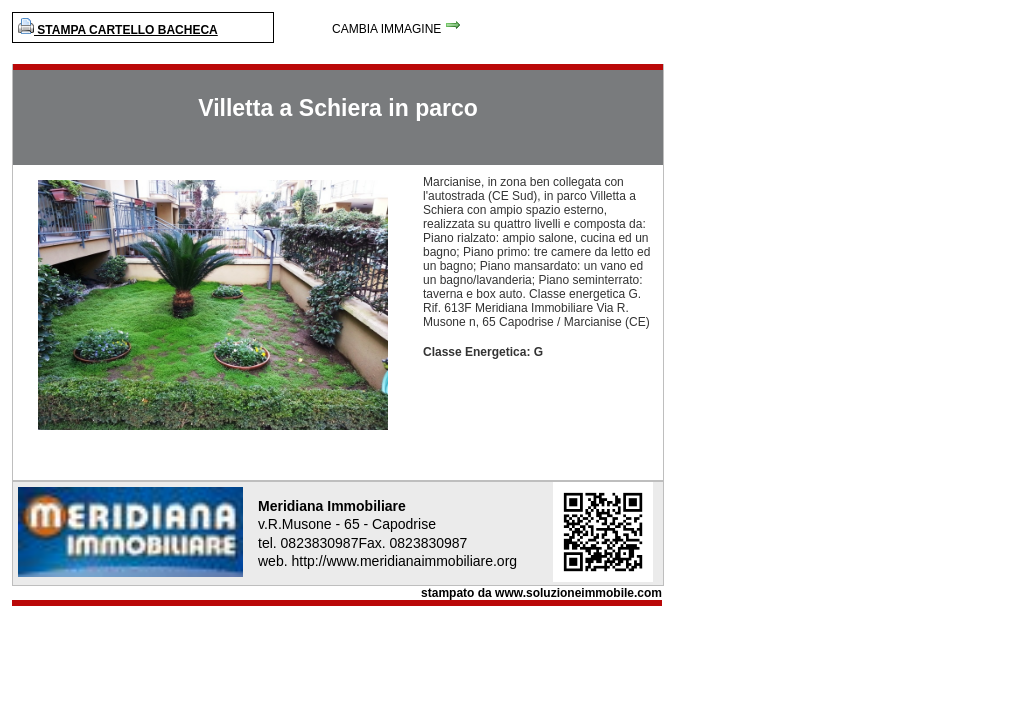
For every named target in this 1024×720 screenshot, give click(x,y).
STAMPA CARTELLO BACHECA (118, 30)
